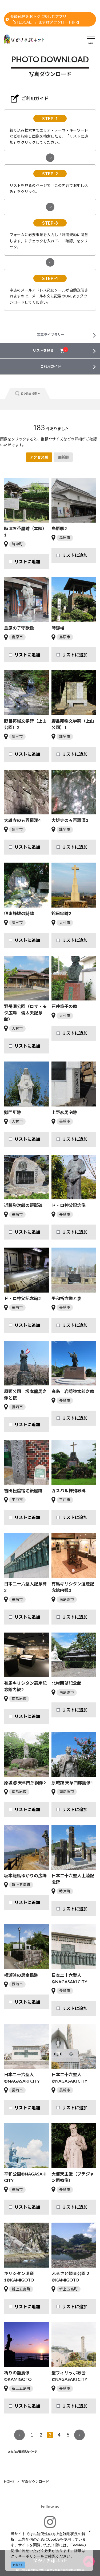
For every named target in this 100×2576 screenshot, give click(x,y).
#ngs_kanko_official (50, 2525)
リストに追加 (27, 561)
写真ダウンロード (35, 2481)
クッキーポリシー (26, 2556)
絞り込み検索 (27, 393)
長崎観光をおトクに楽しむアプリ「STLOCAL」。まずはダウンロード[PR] (42, 19)
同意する (18, 2564)
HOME (9, 2481)
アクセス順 (39, 457)
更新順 (63, 457)
